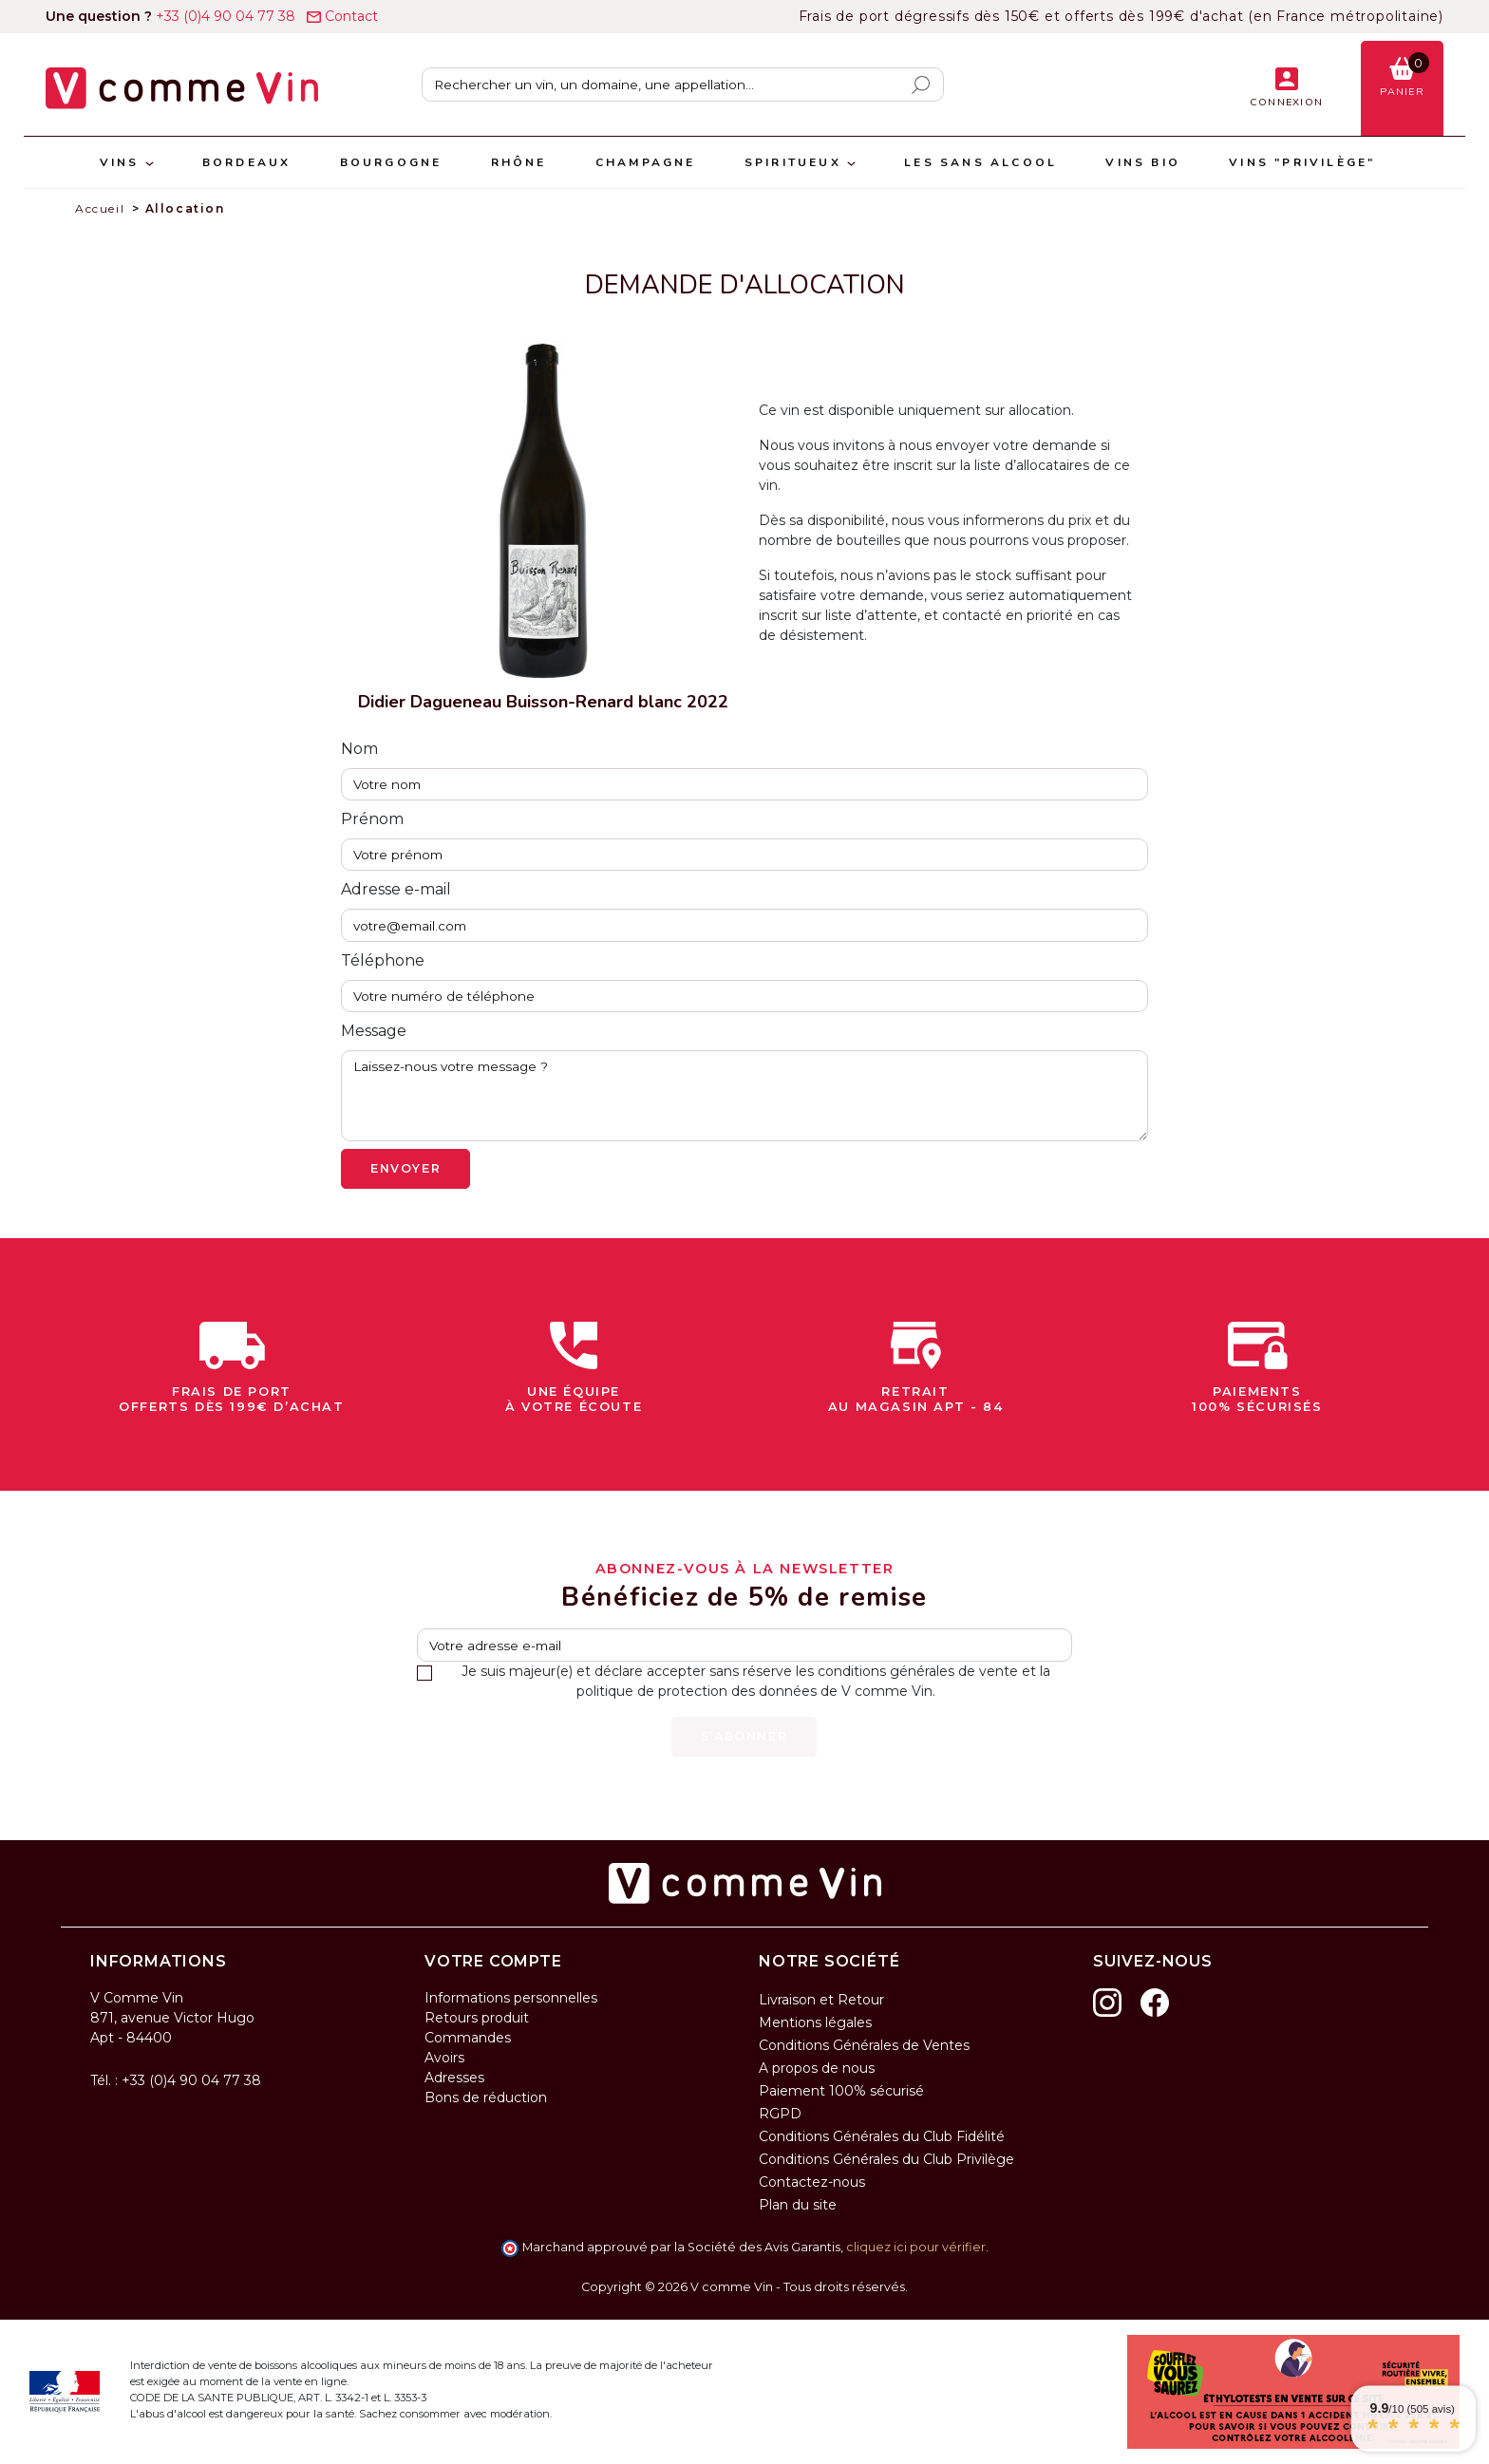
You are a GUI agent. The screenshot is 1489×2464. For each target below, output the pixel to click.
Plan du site (798, 2204)
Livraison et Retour (821, 1999)
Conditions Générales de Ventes (864, 2045)
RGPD (780, 2113)
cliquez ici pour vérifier (916, 2247)
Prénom (372, 819)
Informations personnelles (510, 1997)
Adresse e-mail (396, 889)
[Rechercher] (683, 84)
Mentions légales (815, 2022)
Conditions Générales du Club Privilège (886, 2159)
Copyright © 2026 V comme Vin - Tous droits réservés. (744, 2287)
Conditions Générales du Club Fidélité (882, 2136)
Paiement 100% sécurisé (841, 2090)
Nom (359, 749)
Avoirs (444, 2057)
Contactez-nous (812, 2182)
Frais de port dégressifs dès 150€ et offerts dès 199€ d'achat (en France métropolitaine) (1121, 16)
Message (373, 1031)
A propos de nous (817, 2068)
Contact (342, 16)
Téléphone (382, 960)
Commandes (467, 2037)
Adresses (454, 2077)
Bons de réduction (485, 2097)
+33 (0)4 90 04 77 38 (172, 16)
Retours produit (476, 2017)
